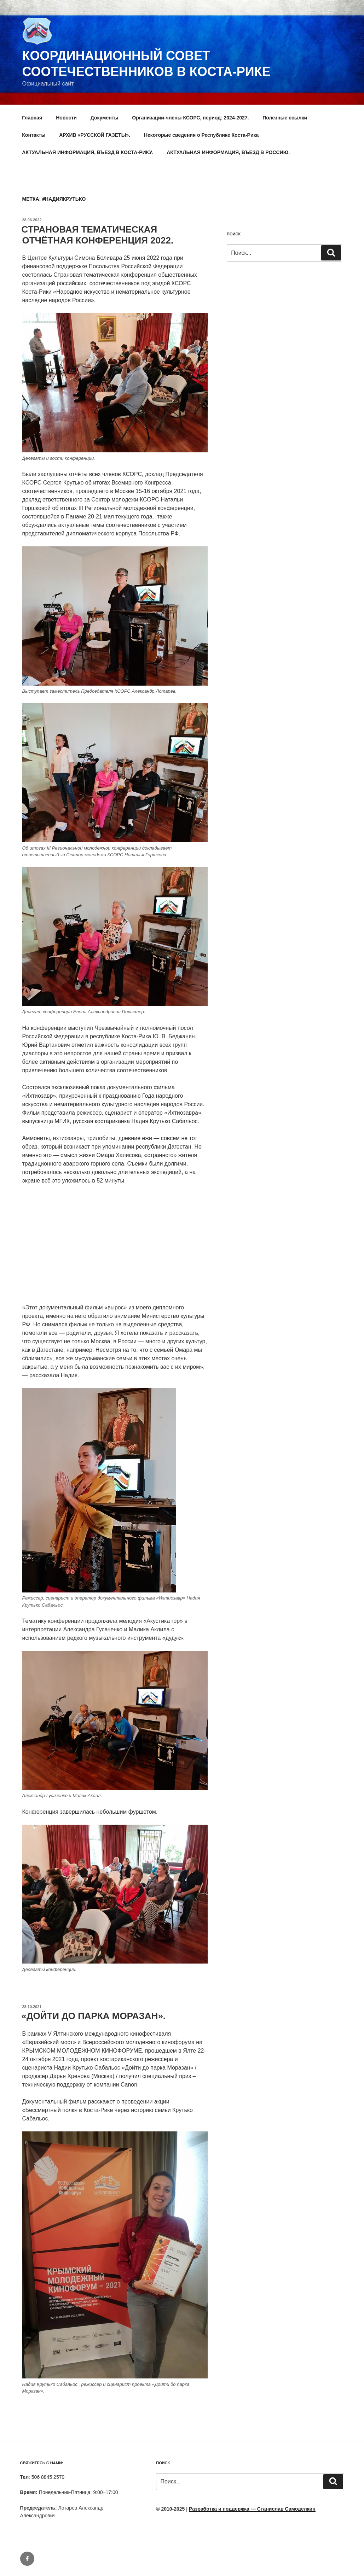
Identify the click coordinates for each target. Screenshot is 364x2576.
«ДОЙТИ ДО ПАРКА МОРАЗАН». (94, 2016)
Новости (66, 118)
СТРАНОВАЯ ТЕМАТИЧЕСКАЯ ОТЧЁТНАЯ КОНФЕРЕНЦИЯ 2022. (98, 235)
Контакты (33, 135)
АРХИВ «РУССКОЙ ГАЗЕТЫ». (94, 135)
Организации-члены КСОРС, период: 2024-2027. (190, 118)
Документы (105, 118)
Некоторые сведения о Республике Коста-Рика (201, 135)
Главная (32, 118)
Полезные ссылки (284, 118)
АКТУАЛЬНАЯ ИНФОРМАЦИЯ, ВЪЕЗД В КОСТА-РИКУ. (87, 152)
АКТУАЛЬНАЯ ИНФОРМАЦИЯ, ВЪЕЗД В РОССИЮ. (228, 152)
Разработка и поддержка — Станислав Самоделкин (252, 2509)
